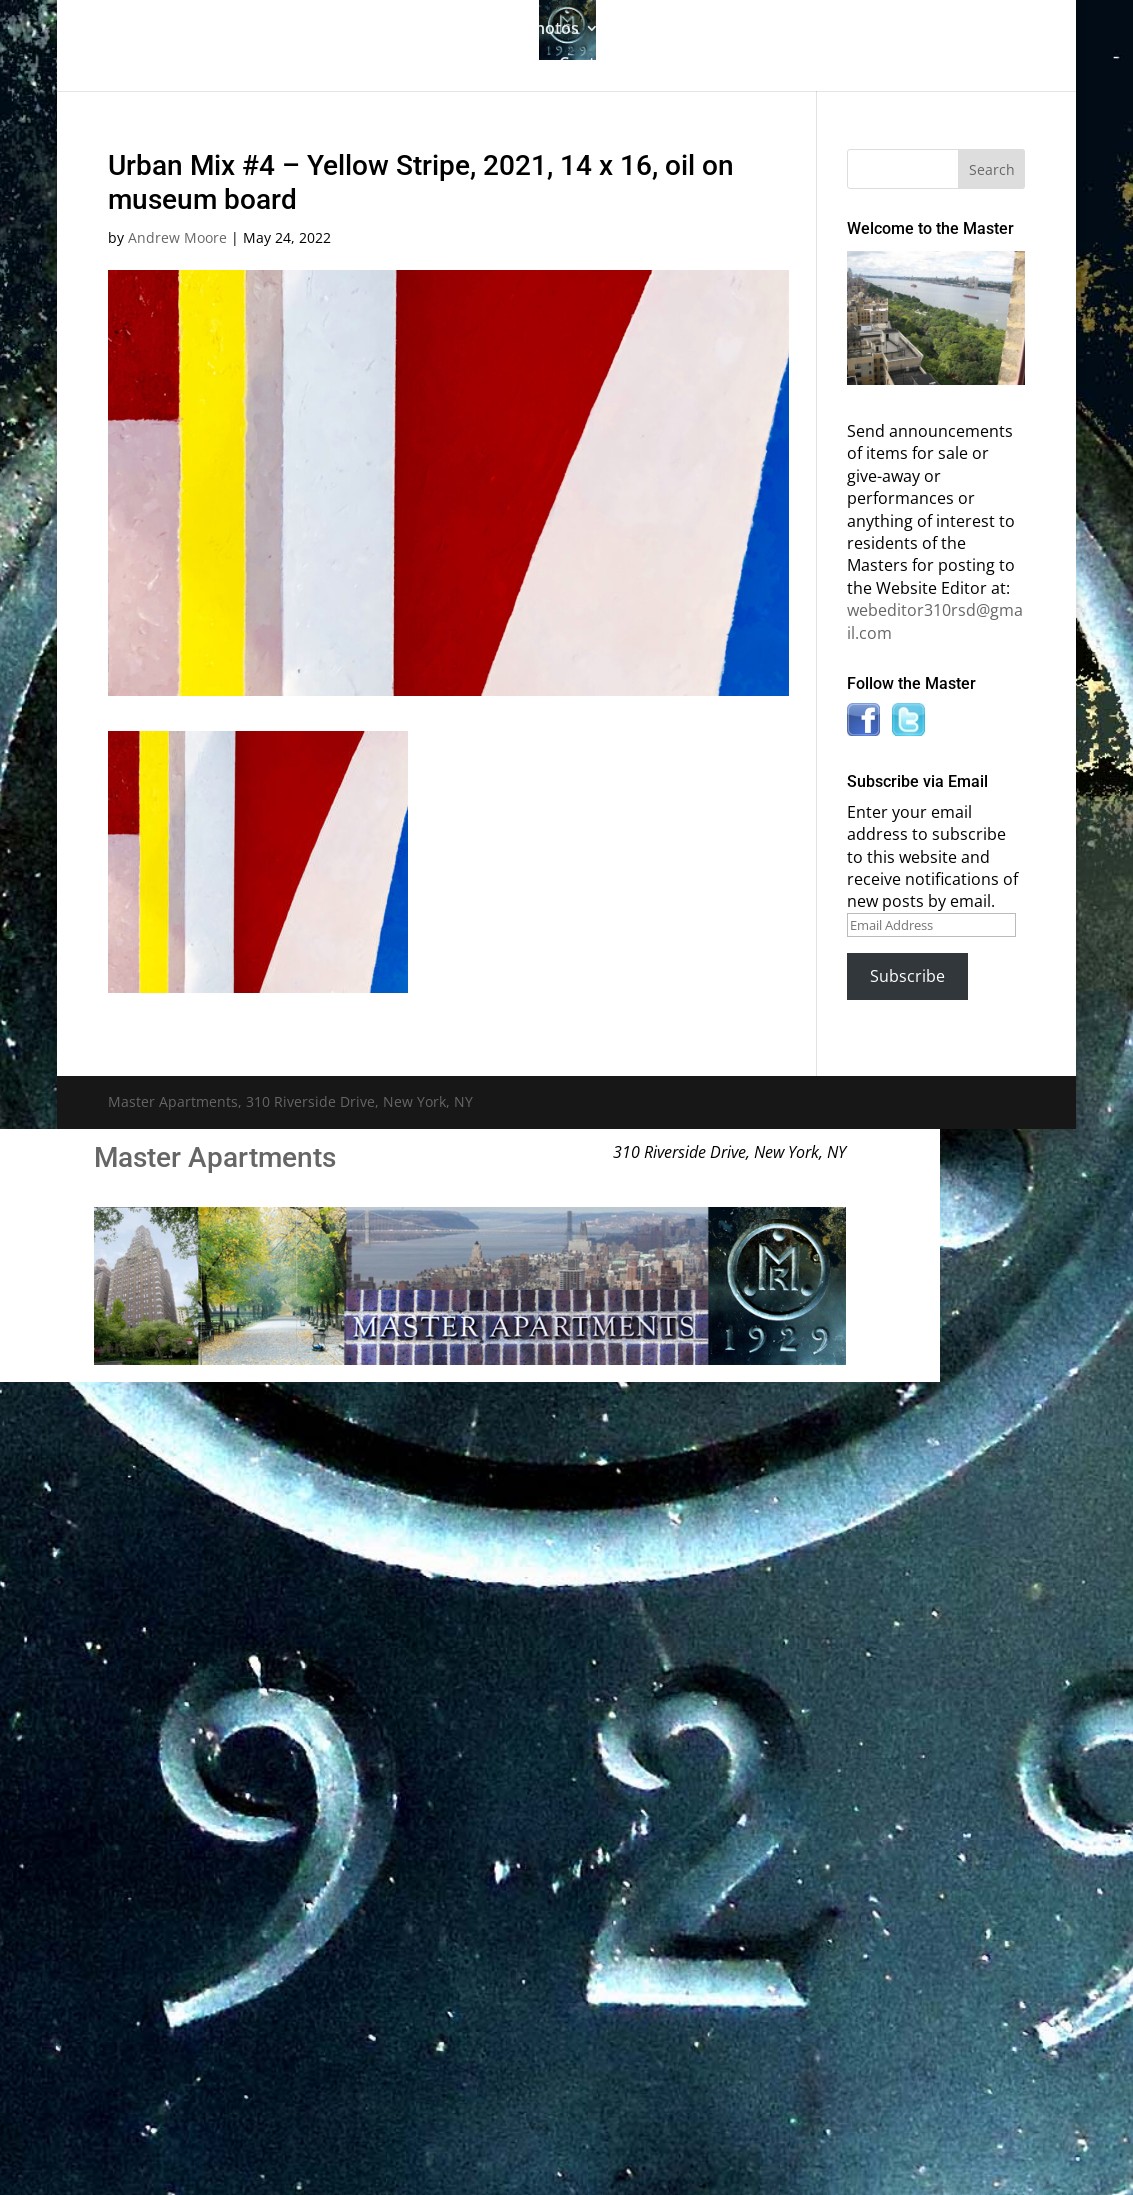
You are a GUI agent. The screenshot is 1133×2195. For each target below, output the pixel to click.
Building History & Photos (481, 30)
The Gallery (294, 30)
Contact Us (600, 65)
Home (202, 30)
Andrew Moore (177, 237)
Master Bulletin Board (708, 30)
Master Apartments (215, 1157)
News (491, 65)
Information (864, 30)
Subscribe (907, 976)
